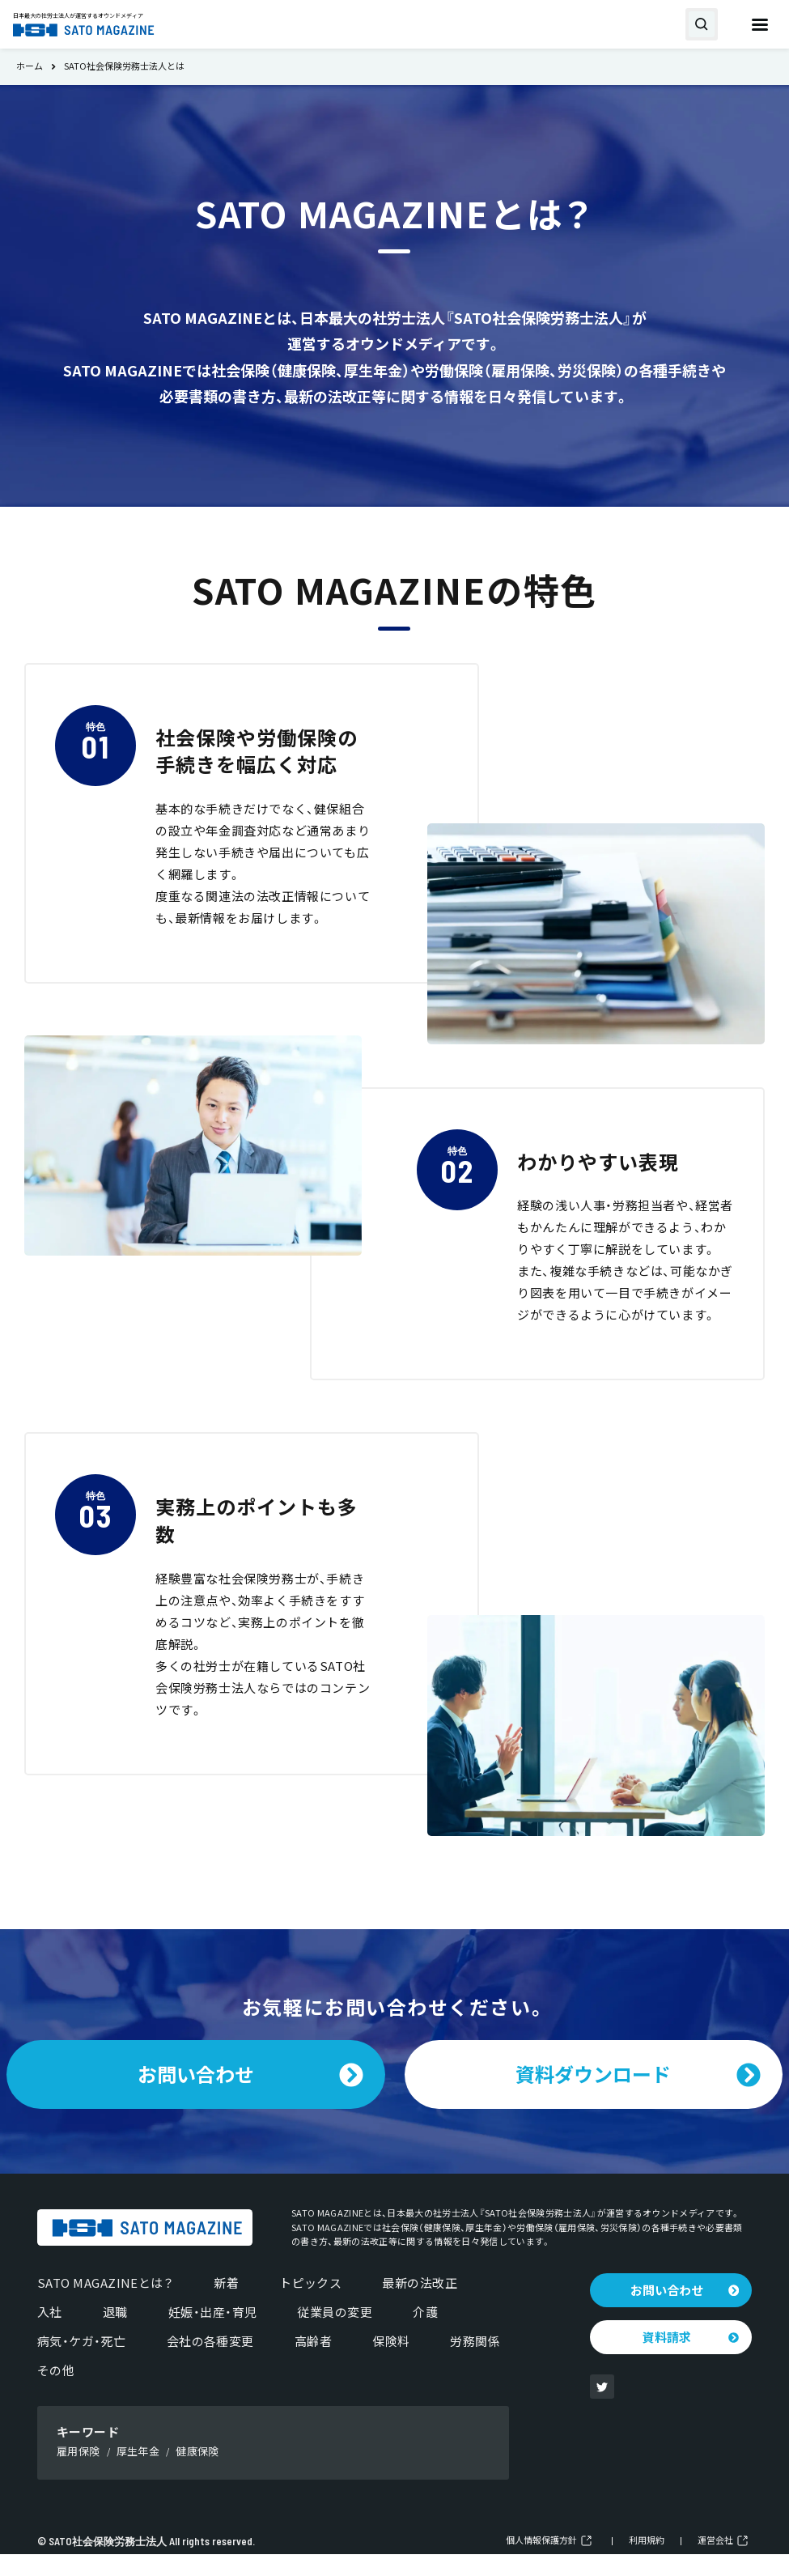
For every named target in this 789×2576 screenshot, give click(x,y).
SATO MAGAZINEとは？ (105, 2305)
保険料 (390, 2363)
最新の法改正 (419, 2305)
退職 (115, 2334)
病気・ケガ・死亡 (81, 2363)
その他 (55, 2392)
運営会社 (715, 2563)
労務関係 (475, 2363)
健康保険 (197, 2472)
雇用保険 (78, 2472)
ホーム (29, 67)
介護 (425, 2334)
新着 (226, 2305)
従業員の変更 (334, 2334)
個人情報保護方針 (541, 2563)
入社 (49, 2334)
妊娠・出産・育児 (212, 2334)
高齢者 (313, 2363)
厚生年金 (138, 2472)
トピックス (310, 2305)
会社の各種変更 (210, 2363)
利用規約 (646, 2563)
